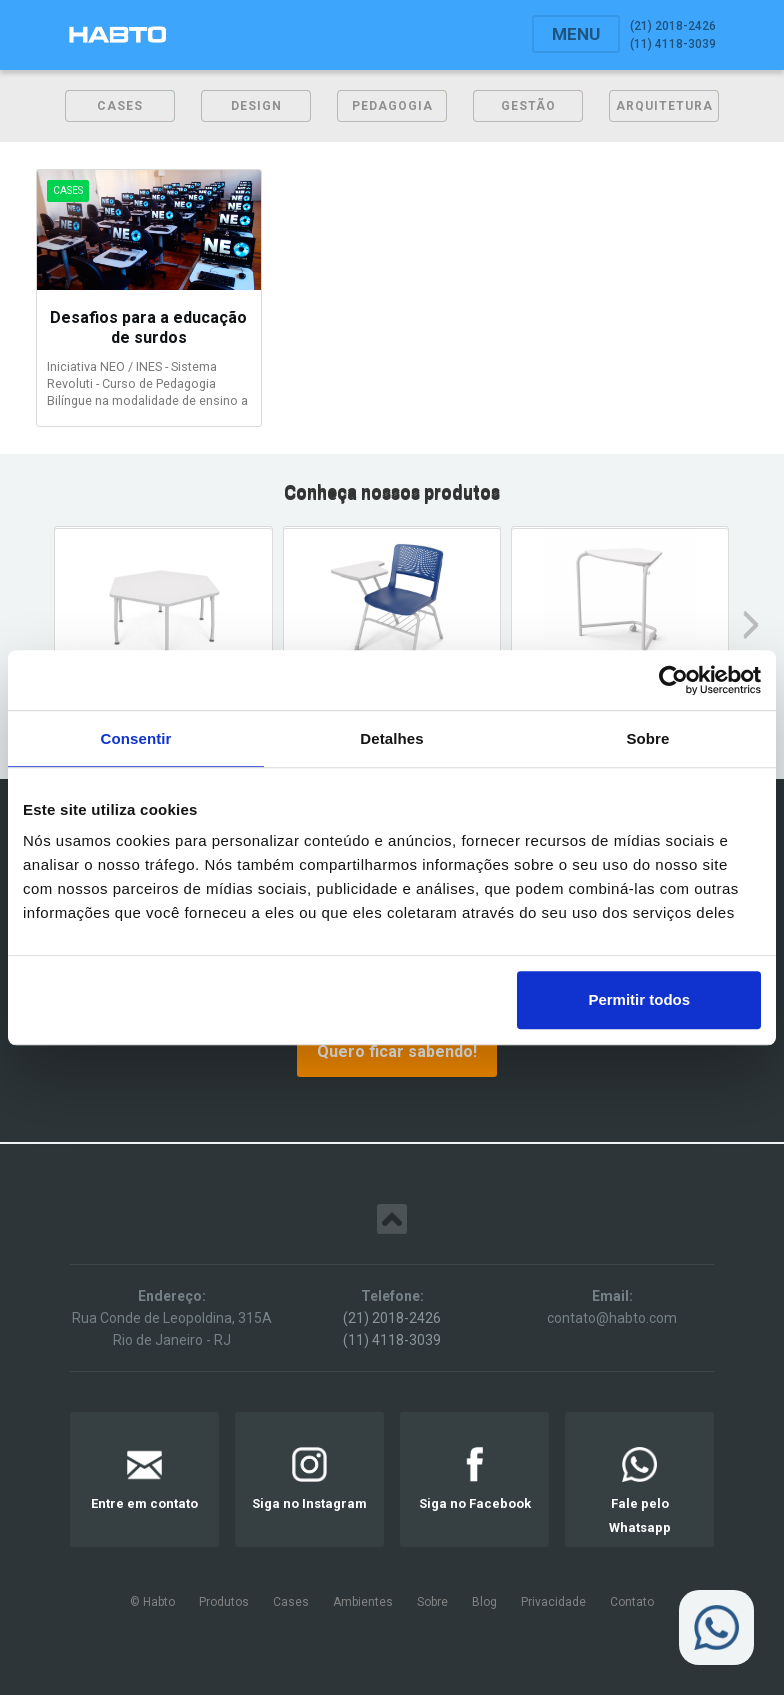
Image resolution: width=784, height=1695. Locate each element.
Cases (291, 1602)
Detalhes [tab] (391, 738)
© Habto (152, 1602)
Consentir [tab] (136, 738)
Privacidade (553, 1602)
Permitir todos (639, 999)
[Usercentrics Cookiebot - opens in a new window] (673, 680)
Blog (484, 1602)
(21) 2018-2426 (392, 1318)
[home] (117, 34)
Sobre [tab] (647, 738)
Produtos (224, 1602)
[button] (576, 34)
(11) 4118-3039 (392, 1340)
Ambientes (363, 1602)
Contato (632, 1602)
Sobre (432, 1602)
